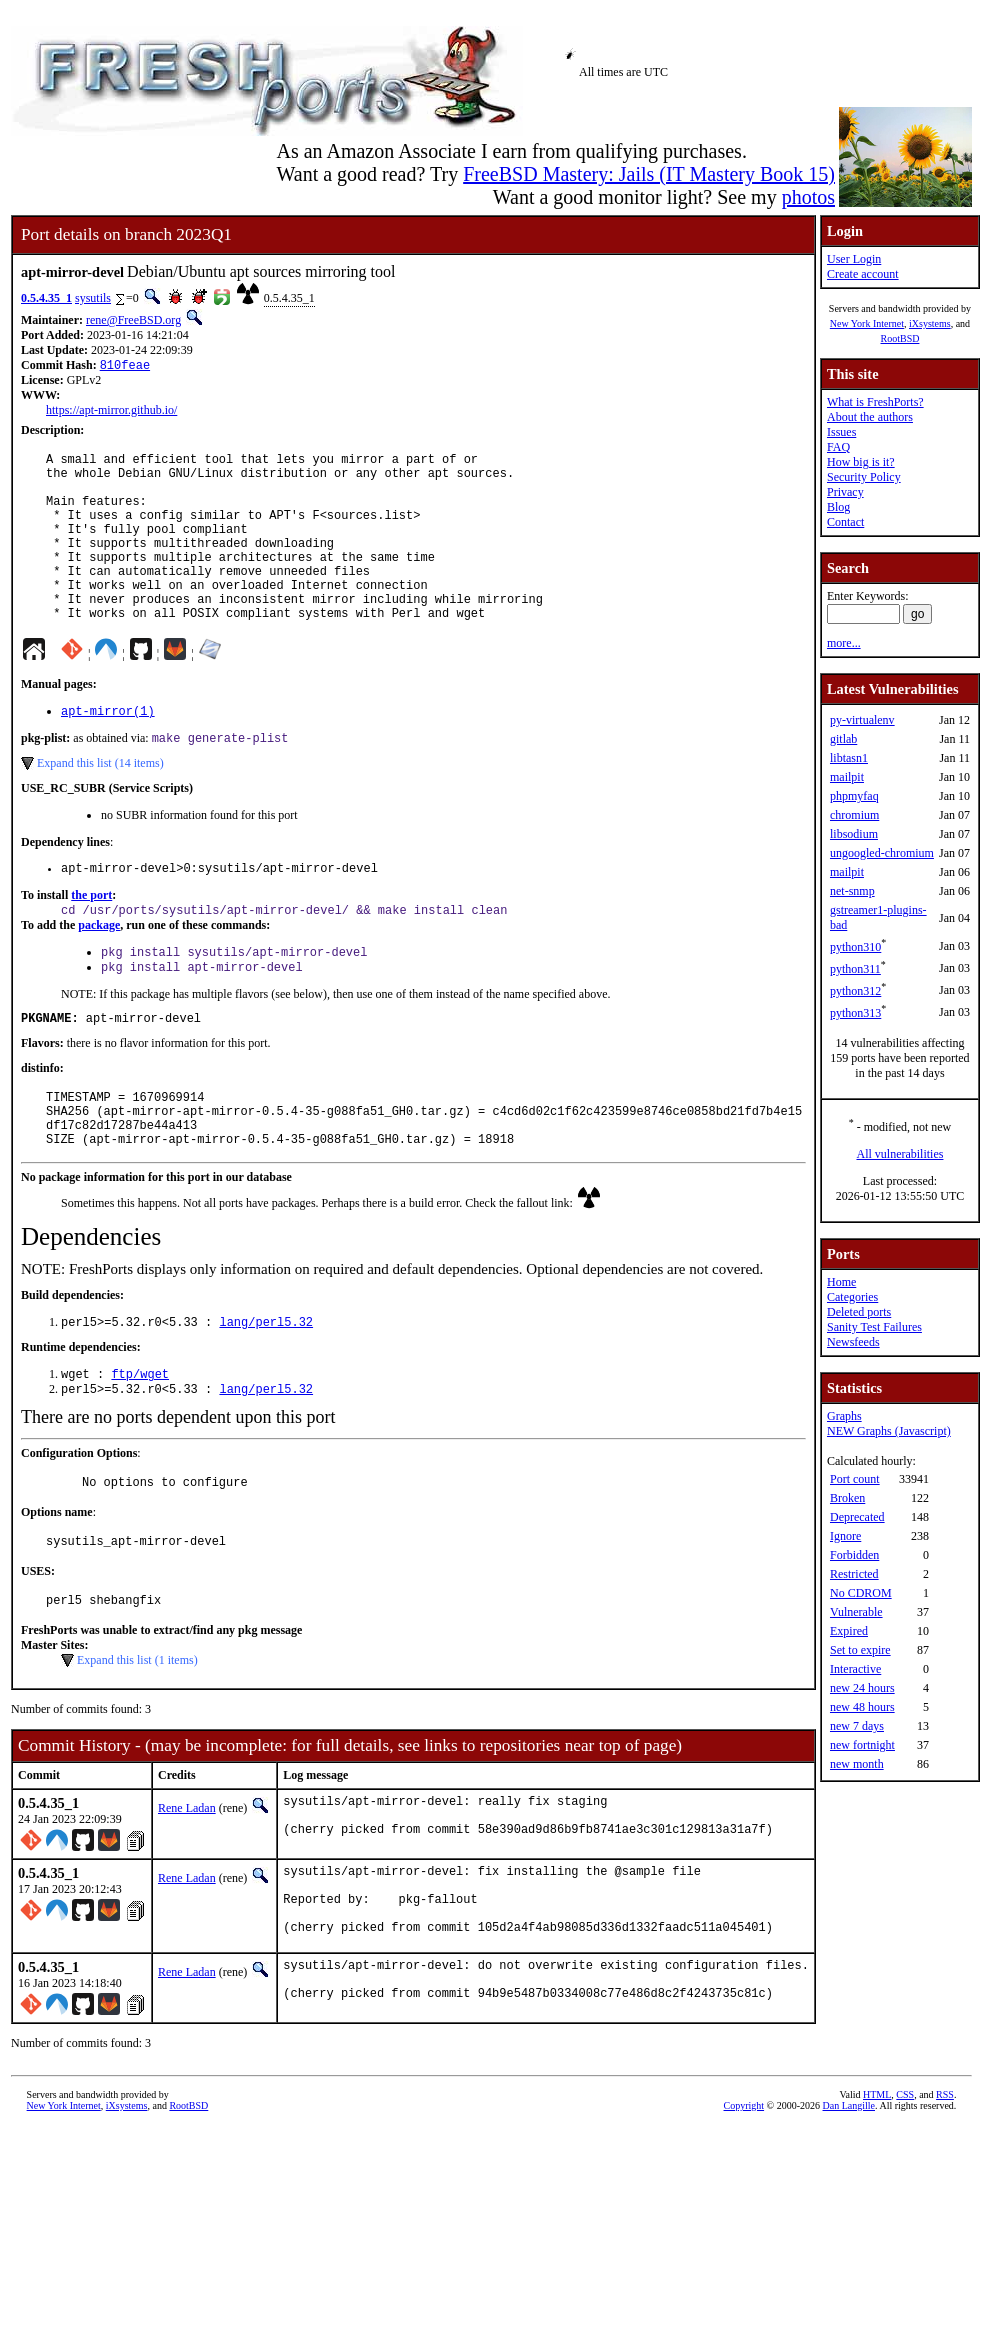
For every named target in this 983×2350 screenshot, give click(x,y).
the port (91, 940)
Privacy (845, 492)
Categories (852, 1297)
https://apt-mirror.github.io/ (111, 412)
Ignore (845, 1536)
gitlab (843, 739)
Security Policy (864, 477)
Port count (855, 1479)
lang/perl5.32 (266, 1389)
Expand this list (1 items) (137, 1741)
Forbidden (854, 1555)
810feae (125, 366)
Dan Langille (849, 2211)
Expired (849, 1631)
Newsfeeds (853, 1342)
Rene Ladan (187, 1889)
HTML (877, 2200)
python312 (855, 991)
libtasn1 (849, 758)
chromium (854, 815)
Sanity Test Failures (874, 1327)
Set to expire (860, 1650)
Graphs (844, 1416)
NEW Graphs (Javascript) (889, 1431)
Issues (841, 432)
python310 (855, 947)
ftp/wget (140, 1443)
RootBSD (899, 338)
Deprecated (857, 1517)
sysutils (93, 298)
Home (841, 1282)
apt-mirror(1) (108, 750)
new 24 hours (862, 1688)
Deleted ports (859, 1312)
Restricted (854, 1574)
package (99, 972)
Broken (847, 1498)
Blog (838, 507)
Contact (845, 522)
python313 (855, 1013)
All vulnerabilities (899, 1154)
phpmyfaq (854, 796)
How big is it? (861, 462)
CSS (905, 2200)
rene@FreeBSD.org (133, 320)
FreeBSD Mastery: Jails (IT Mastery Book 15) (649, 174)
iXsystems (930, 323)
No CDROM (861, 1593)
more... (844, 643)
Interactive (855, 1669)
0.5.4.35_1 (46, 298)
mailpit (847, 777)
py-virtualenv (862, 720)
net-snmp (852, 891)
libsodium (854, 834)
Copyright (744, 2211)
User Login (854, 259)
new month (857, 1764)
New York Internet (867, 323)
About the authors (870, 417)
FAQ (838, 447)
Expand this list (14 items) (100, 805)
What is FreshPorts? (875, 402)
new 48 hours (862, 1707)
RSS (945, 2200)
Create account (863, 274)
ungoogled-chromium (882, 853)
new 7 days (857, 1726)
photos (808, 197)
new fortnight (862, 1745)
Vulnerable (856, 1612)
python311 (855, 969)
